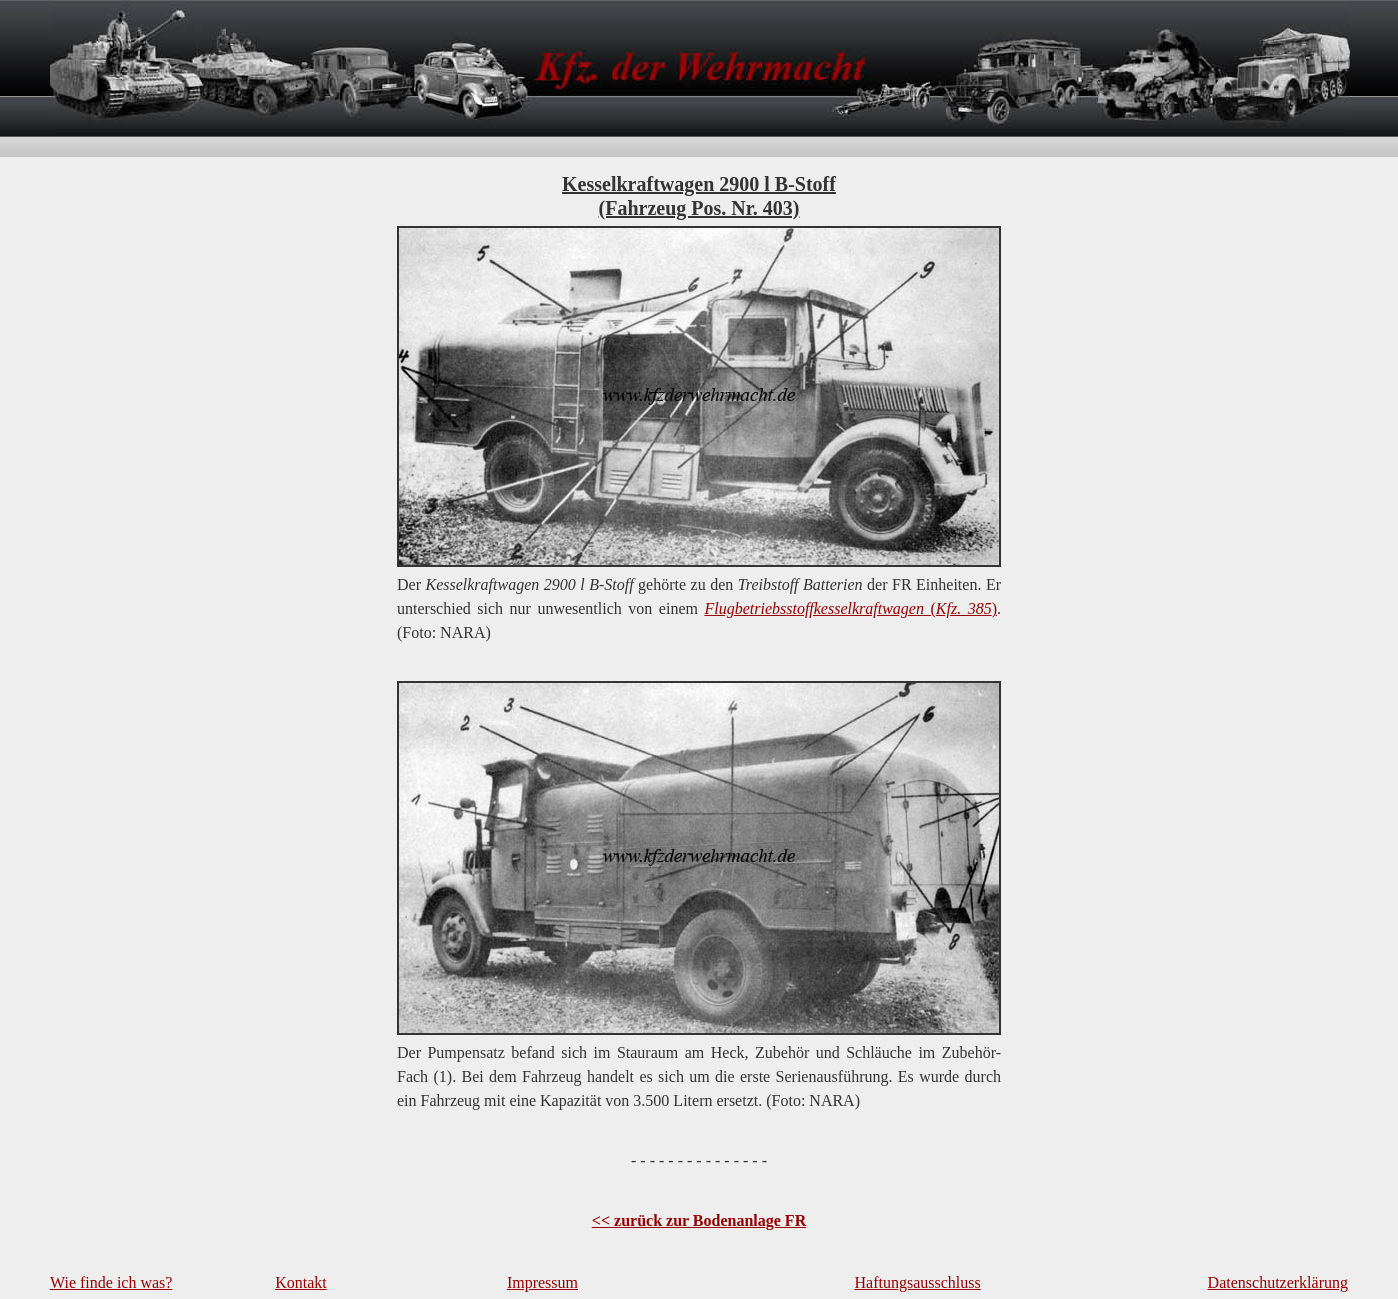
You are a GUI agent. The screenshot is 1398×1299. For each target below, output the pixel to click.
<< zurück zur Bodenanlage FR (699, 1220)
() (850, 608)
